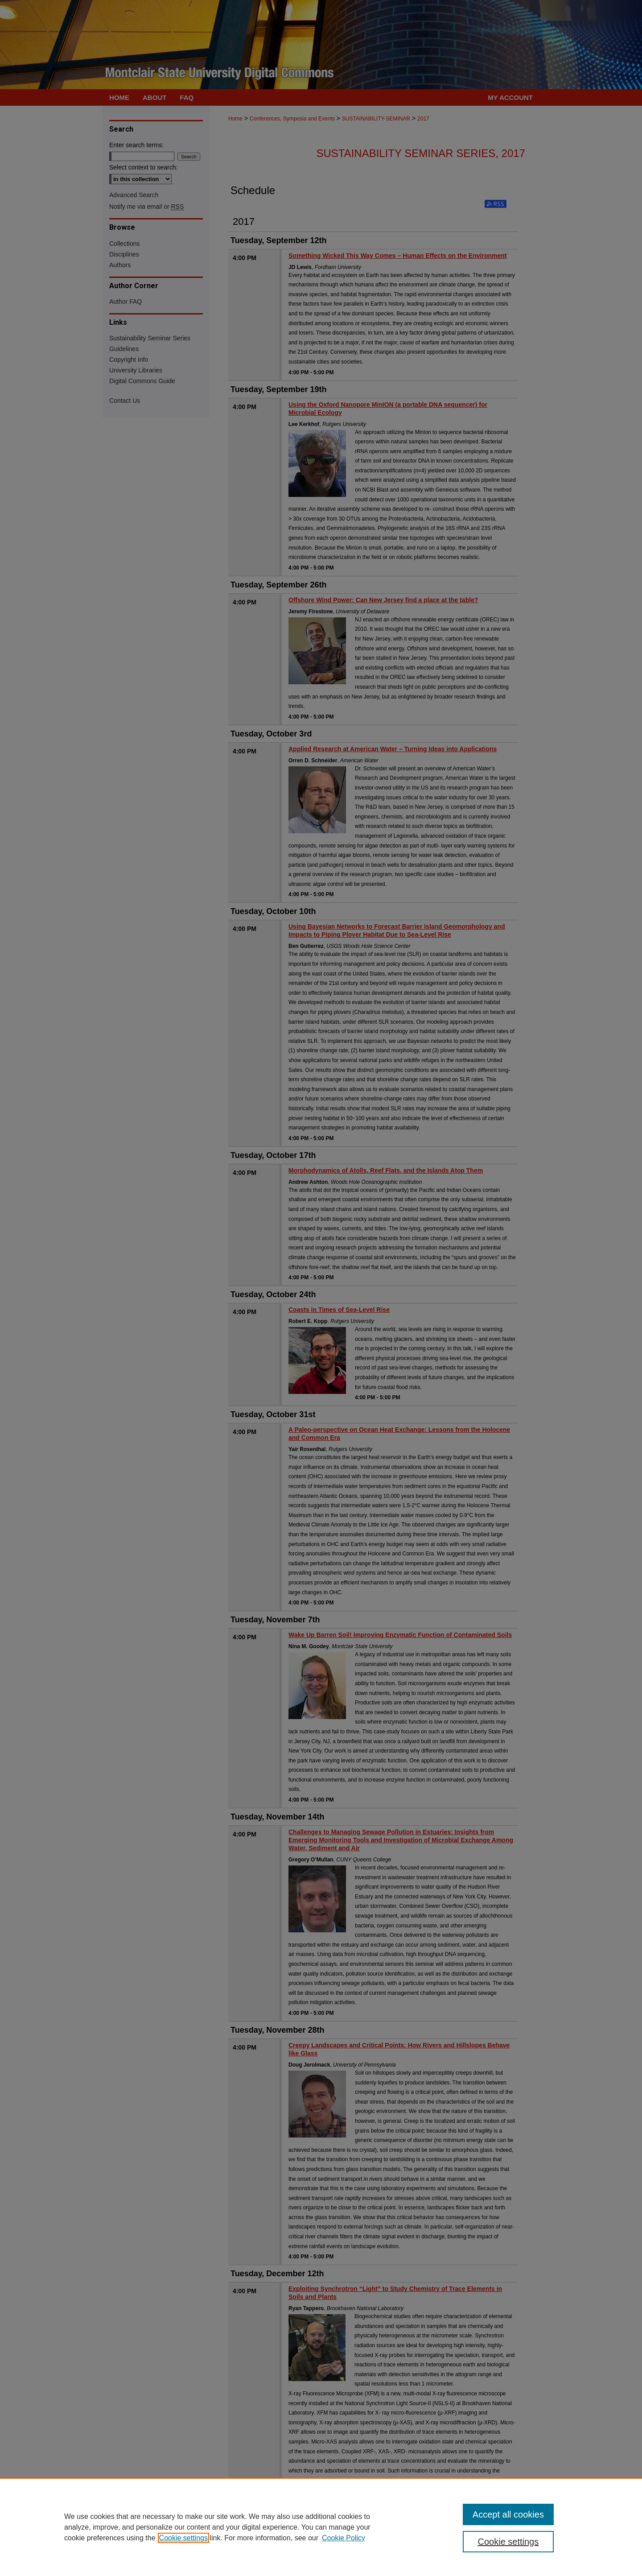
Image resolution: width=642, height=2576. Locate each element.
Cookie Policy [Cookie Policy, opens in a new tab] (343, 2538)
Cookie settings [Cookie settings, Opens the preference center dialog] (508, 2542)
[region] (321, 2527)
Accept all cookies (508, 2514)
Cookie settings (183, 2538)
